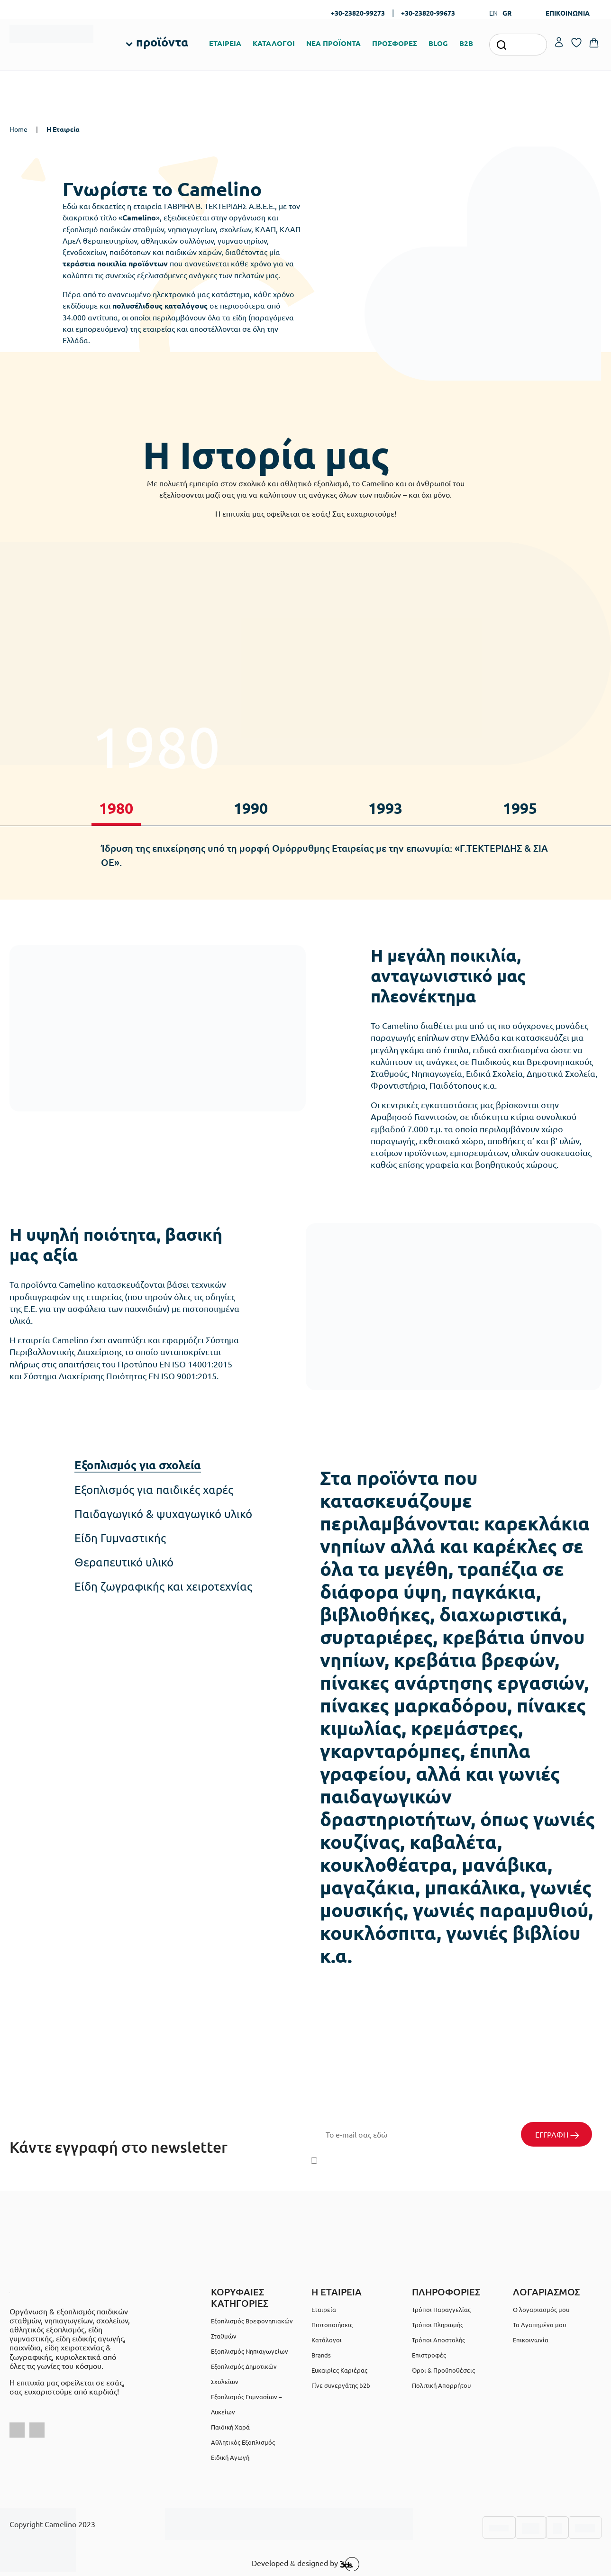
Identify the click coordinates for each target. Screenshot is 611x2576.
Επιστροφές (429, 2355)
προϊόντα (162, 41)
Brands (321, 2355)
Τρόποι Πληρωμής (437, 2325)
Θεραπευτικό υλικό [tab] (123, 1562)
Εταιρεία (323, 2309)
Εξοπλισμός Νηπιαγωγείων (249, 2351)
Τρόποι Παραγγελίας (441, 2309)
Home (18, 129)
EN (493, 13)
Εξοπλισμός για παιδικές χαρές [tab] (153, 1489)
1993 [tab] (385, 808)
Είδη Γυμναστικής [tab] (120, 1538)
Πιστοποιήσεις (332, 2325)
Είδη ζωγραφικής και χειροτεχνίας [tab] (163, 1586)
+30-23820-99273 (358, 13)
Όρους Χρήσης (466, 2161)
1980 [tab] (116, 808)
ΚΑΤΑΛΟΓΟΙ (274, 43)
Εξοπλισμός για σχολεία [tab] (137, 1465)
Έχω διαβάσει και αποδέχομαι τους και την (453, 2161)
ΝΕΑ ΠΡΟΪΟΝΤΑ (333, 43)
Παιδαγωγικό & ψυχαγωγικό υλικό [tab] (163, 1513)
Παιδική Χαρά (230, 2427)
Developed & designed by (305, 2564)
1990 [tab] (251, 808)
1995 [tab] (520, 808)
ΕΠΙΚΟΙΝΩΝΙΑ (568, 13)
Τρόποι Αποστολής (438, 2340)
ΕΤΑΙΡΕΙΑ (225, 43)
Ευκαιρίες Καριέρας (339, 2370)
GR (506, 13)
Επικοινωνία (530, 2340)
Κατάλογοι (326, 2340)
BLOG (438, 43)
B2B (466, 43)
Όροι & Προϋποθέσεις (443, 2370)
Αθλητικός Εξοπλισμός (243, 2442)
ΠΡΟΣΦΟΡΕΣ (394, 43)
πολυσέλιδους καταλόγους (160, 305)
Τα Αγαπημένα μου (539, 2325)
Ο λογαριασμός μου (541, 2309)
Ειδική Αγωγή (230, 2457)
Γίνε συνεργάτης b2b (340, 2385)
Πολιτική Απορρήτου (558, 2161)
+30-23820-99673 (428, 13)
